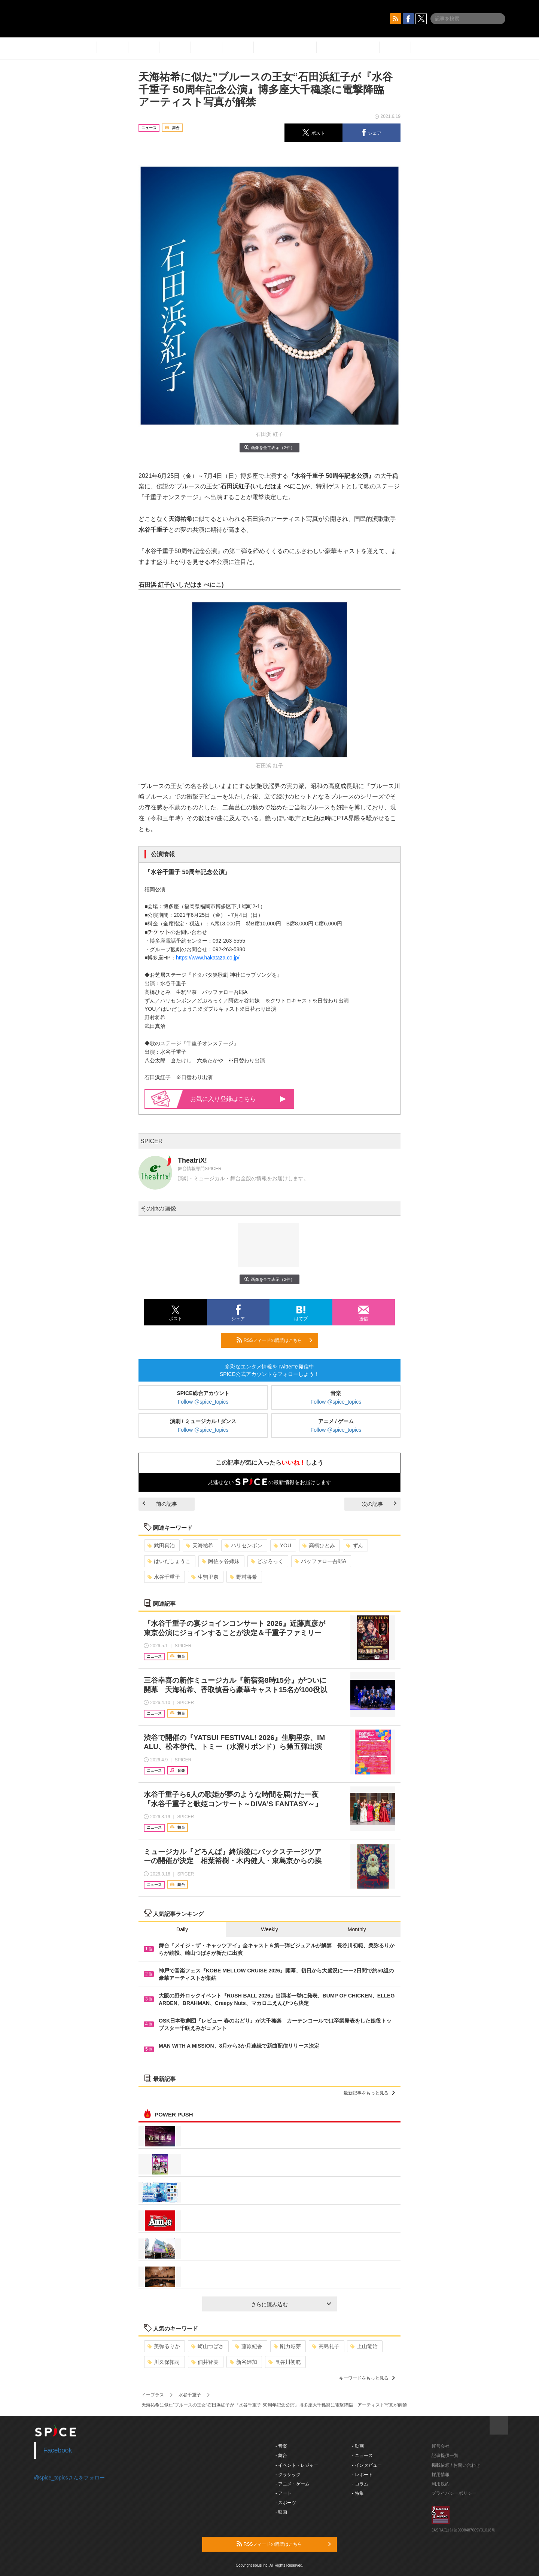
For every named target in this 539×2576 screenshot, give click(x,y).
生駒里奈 (205, 1577)
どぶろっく (267, 1561)
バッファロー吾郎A (320, 1561)
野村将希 (243, 1577)
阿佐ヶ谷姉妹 (221, 1561)
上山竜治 (364, 2346)
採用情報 (441, 2474)
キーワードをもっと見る (367, 2378)
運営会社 (441, 2446)
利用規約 (441, 2484)
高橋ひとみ (318, 1545)
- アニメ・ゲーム (292, 2484)
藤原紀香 (248, 2346)
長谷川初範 (284, 2362)
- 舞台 (281, 2455)
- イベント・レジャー (297, 2465)
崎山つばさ (207, 2346)
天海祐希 (199, 1545)
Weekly (269, 1929)
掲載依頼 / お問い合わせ (456, 2465)
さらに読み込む (291, 2304)
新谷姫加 (243, 2362)
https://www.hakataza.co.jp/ (208, 958)
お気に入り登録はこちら (238, 1099)
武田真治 (161, 1545)
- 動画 (358, 2446)
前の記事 (160, 1504)
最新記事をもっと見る (369, 2093)
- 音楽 (281, 2446)
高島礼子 (325, 2346)
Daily (182, 1929)
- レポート (362, 2474)
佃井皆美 (205, 2362)
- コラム (360, 2484)
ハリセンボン (243, 1545)
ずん (354, 1545)
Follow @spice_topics (203, 1402)
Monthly (357, 1929)
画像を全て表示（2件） (269, 447)
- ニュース (362, 2455)
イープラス (152, 2395)
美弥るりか (163, 2346)
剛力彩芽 (287, 2346)
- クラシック (288, 2474)
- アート (283, 2493)
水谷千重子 (163, 1577)
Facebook (57, 2450)
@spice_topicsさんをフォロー (69, 2478)
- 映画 (281, 2512)
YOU (282, 1545)
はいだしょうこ (169, 1561)
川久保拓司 (163, 2362)
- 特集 (358, 2493)
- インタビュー (367, 2465)
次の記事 (379, 1504)
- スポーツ (285, 2502)
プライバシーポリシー (454, 2493)
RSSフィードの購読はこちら (274, 1340)
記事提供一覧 (445, 2455)
